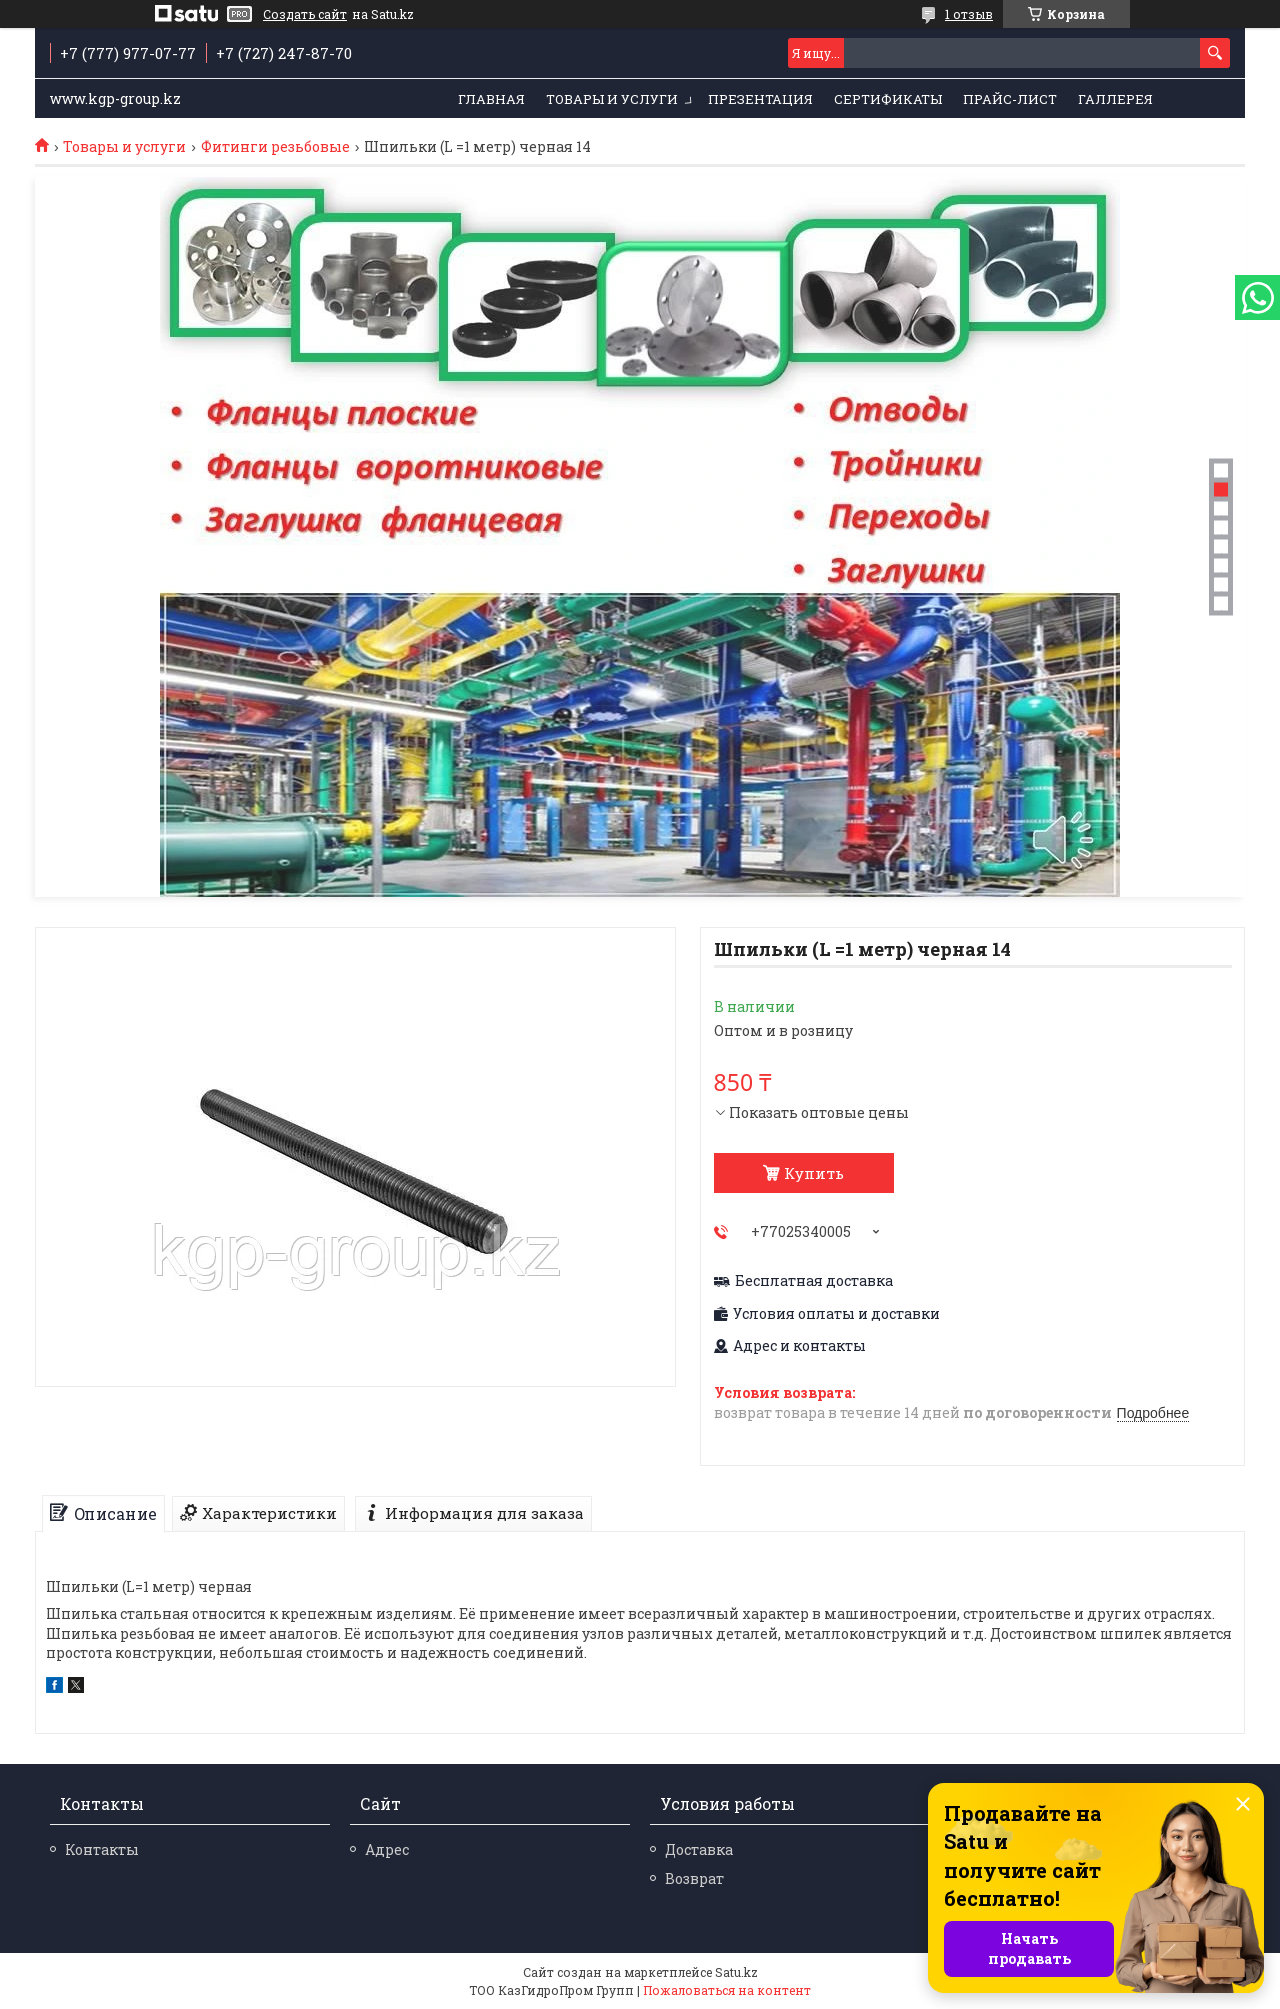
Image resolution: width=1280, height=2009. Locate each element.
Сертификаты (888, 99)
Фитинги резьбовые (275, 147)
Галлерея (1115, 99)
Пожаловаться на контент (727, 1990)
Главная (491, 99)
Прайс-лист (1010, 99)
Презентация (760, 99)
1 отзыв (969, 14)
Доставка (699, 1849)
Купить (814, 1173)
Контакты (102, 1849)
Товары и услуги (612, 99)
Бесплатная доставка (814, 1281)
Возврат (694, 1878)
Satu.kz (736, 1972)
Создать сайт (305, 14)
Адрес (387, 1849)
